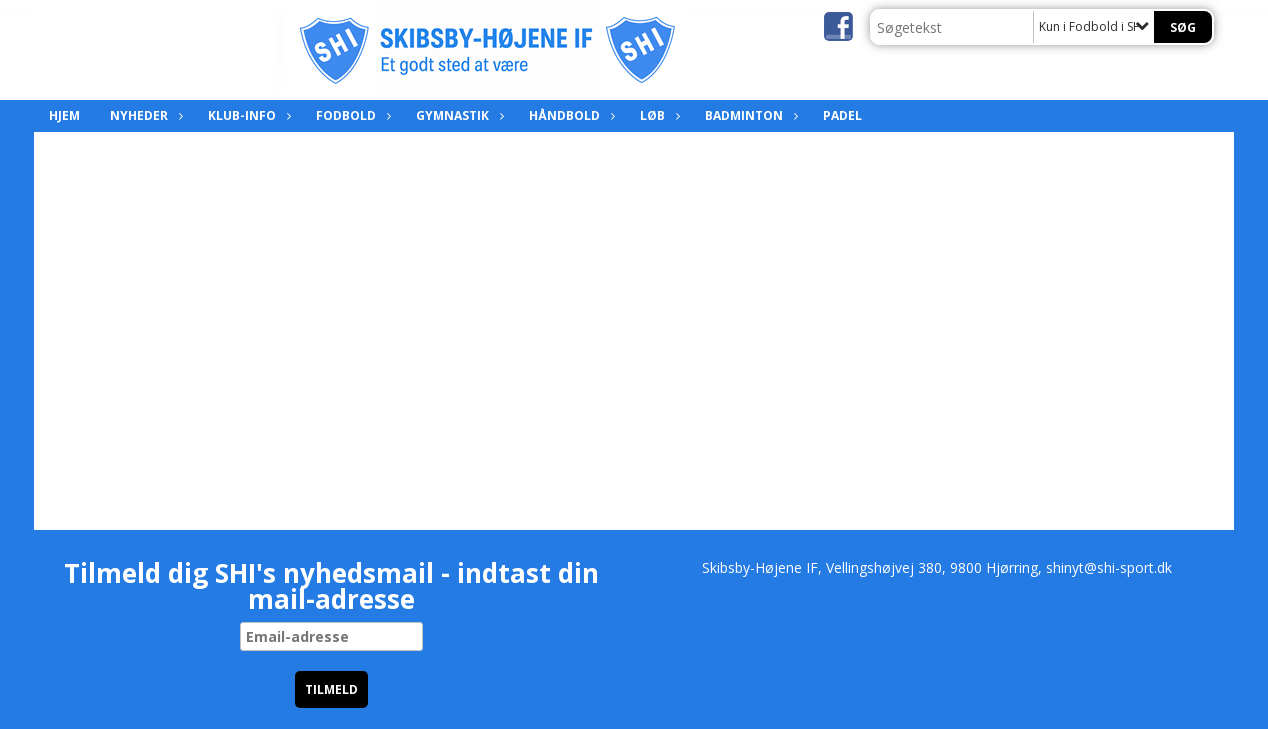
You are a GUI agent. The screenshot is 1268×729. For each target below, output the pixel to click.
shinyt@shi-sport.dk (1109, 567)
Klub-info (247, 115)
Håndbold (569, 115)
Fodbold (351, 115)
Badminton (749, 115)
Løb (657, 115)
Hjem (64, 115)
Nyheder (144, 115)
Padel (842, 115)
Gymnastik (457, 115)
